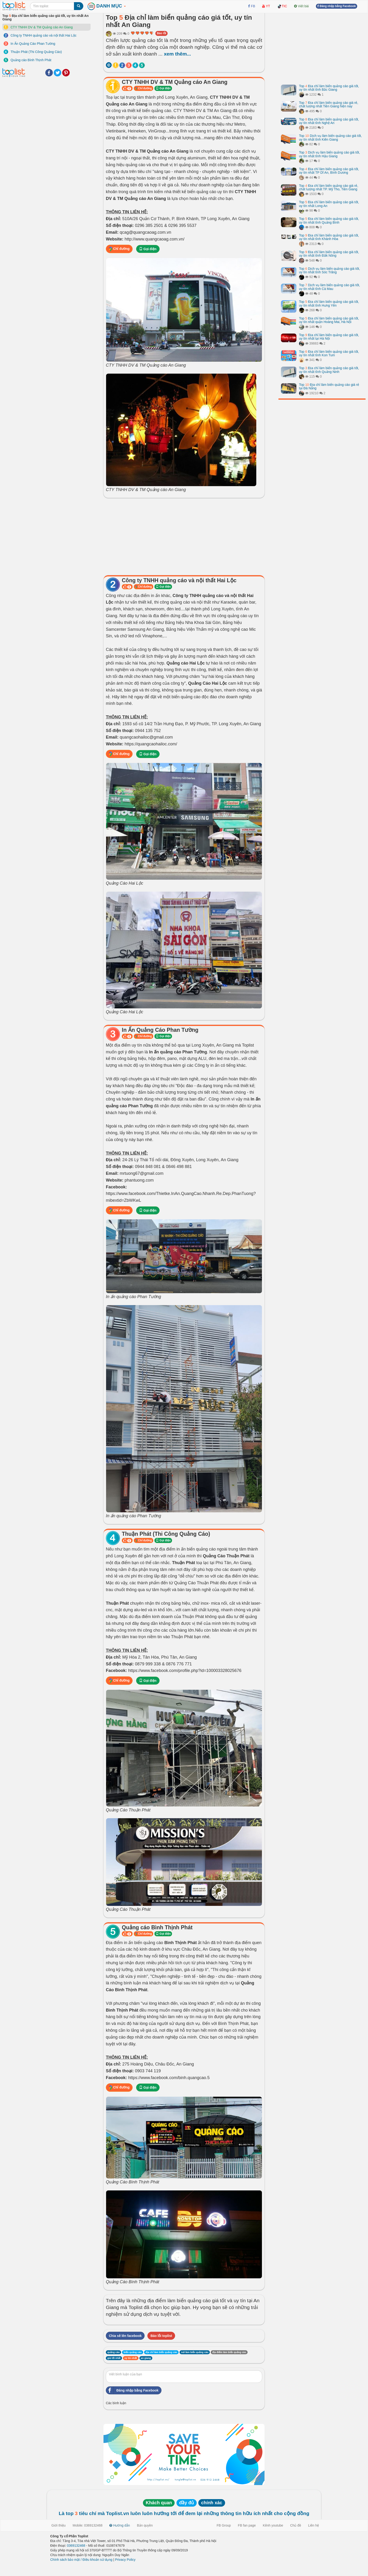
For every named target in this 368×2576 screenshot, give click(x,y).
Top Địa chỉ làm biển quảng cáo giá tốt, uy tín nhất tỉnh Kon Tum (329, 353)
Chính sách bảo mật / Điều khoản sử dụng (81, 2559)
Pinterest (66, 72)
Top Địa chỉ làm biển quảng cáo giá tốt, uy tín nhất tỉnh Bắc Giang (329, 87)
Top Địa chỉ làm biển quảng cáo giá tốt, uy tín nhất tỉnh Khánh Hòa (329, 237)
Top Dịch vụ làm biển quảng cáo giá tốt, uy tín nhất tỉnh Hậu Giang (329, 154)
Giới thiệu (58, 2525)
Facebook (49, 72)
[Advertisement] (184, 535)
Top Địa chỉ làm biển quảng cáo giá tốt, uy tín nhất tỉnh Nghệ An (329, 121)
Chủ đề (295, 2525)
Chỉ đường (143, 88)
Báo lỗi (161, 33)
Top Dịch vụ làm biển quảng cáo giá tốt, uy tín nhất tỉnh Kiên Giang (330, 137)
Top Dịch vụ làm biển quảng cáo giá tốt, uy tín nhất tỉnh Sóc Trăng (329, 270)
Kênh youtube (273, 2525)
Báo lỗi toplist (161, 2336)
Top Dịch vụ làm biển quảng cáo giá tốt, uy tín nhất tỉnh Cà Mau (329, 286)
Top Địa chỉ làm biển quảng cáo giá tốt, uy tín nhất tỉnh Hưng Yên (329, 303)
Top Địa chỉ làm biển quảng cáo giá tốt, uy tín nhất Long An (329, 203)
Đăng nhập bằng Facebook (132, 2390)
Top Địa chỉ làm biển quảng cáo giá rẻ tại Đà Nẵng (329, 386)
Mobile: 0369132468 (88, 2525)
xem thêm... (177, 53)
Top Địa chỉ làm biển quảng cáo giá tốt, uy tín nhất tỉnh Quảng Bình (329, 220)
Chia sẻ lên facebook (125, 2336)
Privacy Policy (125, 2559)
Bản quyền (145, 2525)
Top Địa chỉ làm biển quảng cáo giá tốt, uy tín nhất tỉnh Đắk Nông (329, 253)
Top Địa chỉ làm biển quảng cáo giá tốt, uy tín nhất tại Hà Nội (329, 336)
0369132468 (76, 2545)
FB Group (224, 2525)
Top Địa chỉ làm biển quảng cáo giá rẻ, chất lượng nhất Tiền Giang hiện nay (328, 104)
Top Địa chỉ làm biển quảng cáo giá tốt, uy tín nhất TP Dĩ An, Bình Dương (329, 170)
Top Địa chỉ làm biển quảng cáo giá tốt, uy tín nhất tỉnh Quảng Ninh (329, 369)
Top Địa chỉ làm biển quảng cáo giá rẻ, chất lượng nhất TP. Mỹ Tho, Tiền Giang (328, 187)
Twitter (57, 72)
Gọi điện (163, 88)
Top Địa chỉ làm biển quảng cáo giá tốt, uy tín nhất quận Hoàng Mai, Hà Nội (329, 320)
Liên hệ (313, 2525)
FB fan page (247, 2525)
